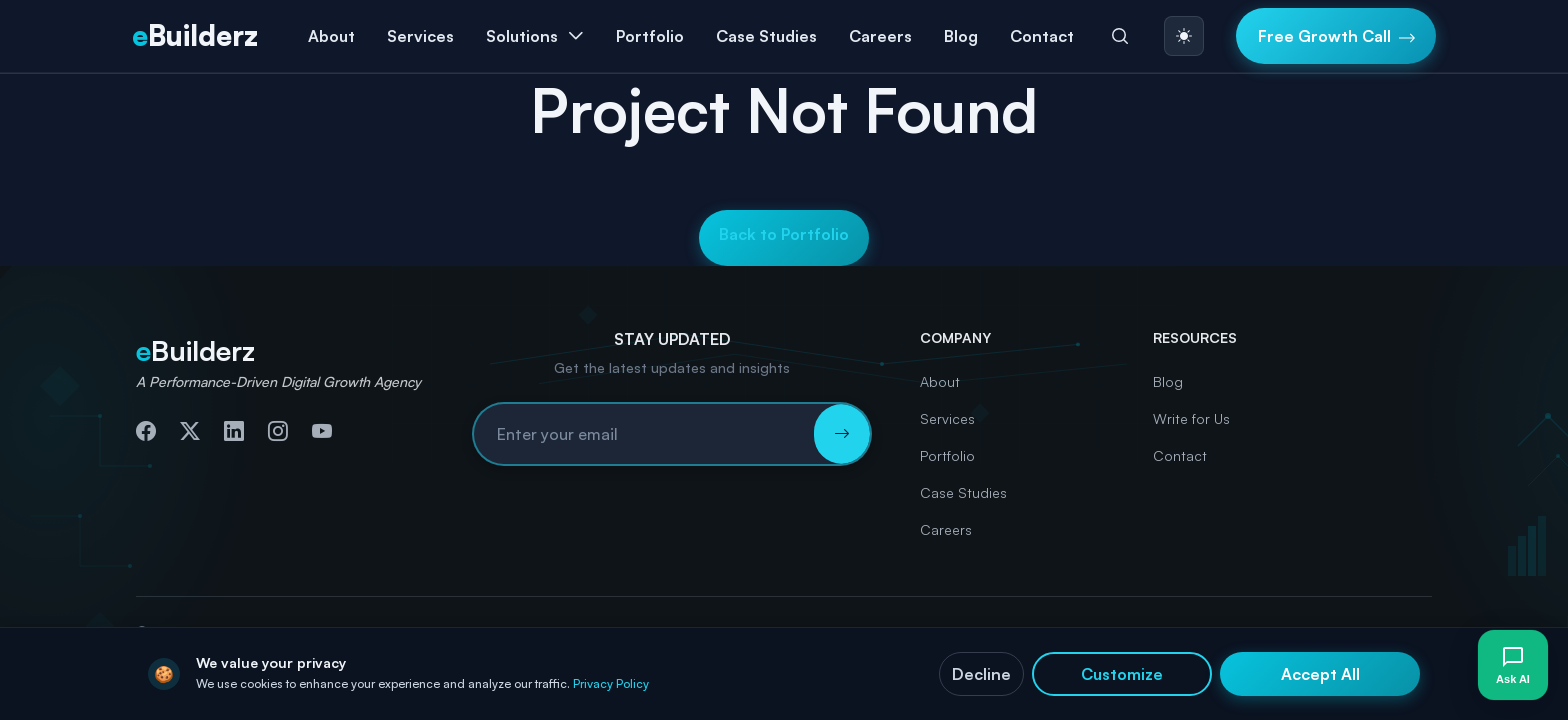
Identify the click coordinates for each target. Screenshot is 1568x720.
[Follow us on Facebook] (146, 431)
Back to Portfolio (784, 234)
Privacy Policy (611, 683)
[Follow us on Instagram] (278, 431)
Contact (1042, 36)
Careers (880, 36)
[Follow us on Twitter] (190, 431)
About (331, 36)
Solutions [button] (522, 36)
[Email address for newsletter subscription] (644, 434)
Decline (981, 674)
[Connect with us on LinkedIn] (234, 431)
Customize (1122, 674)
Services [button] (420, 36)
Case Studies (766, 36)
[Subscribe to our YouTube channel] (322, 431)
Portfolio (650, 36)
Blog (961, 36)
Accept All (1320, 674)
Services (947, 418)
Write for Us (1191, 418)
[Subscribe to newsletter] (842, 434)
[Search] (1120, 36)
